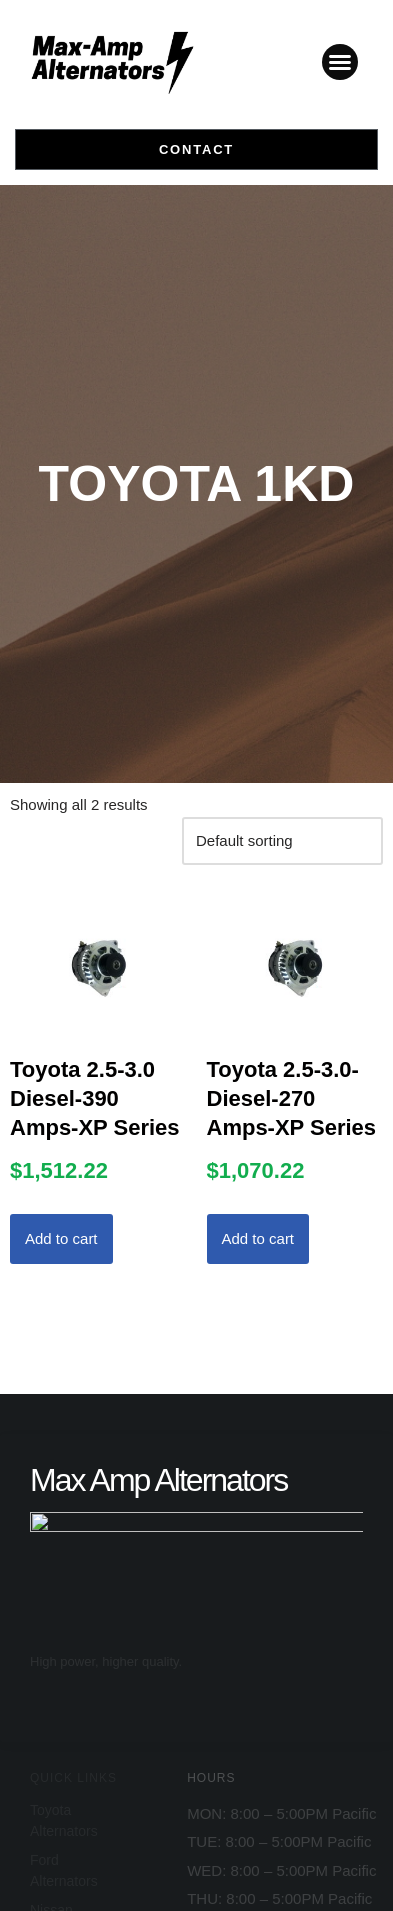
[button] (340, 62)
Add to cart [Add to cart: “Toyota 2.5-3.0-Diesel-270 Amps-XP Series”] (258, 1238)
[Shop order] (282, 841)
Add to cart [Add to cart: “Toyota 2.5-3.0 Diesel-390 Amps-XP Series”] (61, 1238)
